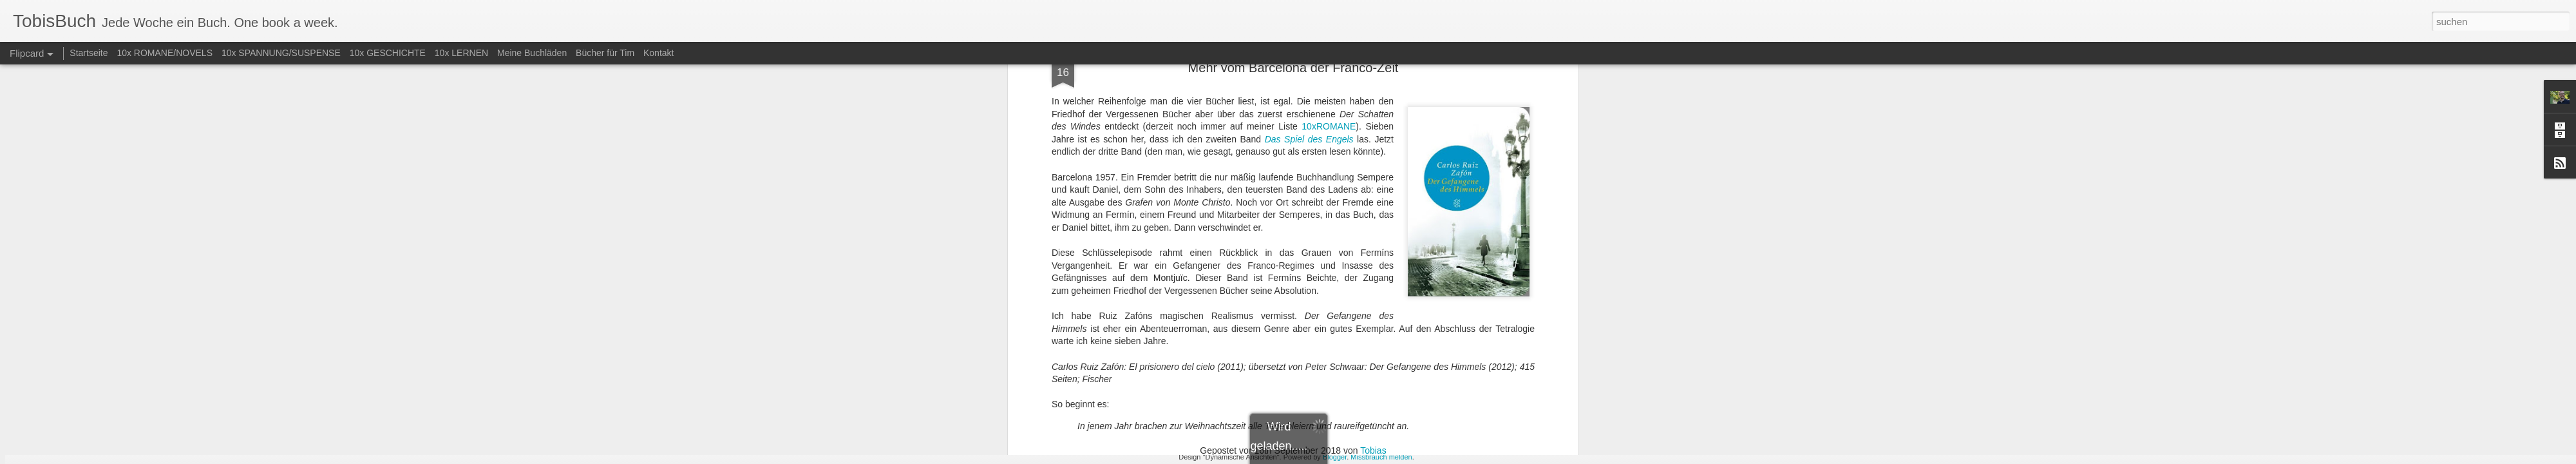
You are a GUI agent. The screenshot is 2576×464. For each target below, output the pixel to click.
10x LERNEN (461, 53)
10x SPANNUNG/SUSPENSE (281, 53)
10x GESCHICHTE (388, 53)
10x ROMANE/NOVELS (165, 53)
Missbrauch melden (1381, 457)
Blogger (1335, 457)
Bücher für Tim (605, 53)
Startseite (89, 53)
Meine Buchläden (532, 53)
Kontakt (658, 53)
